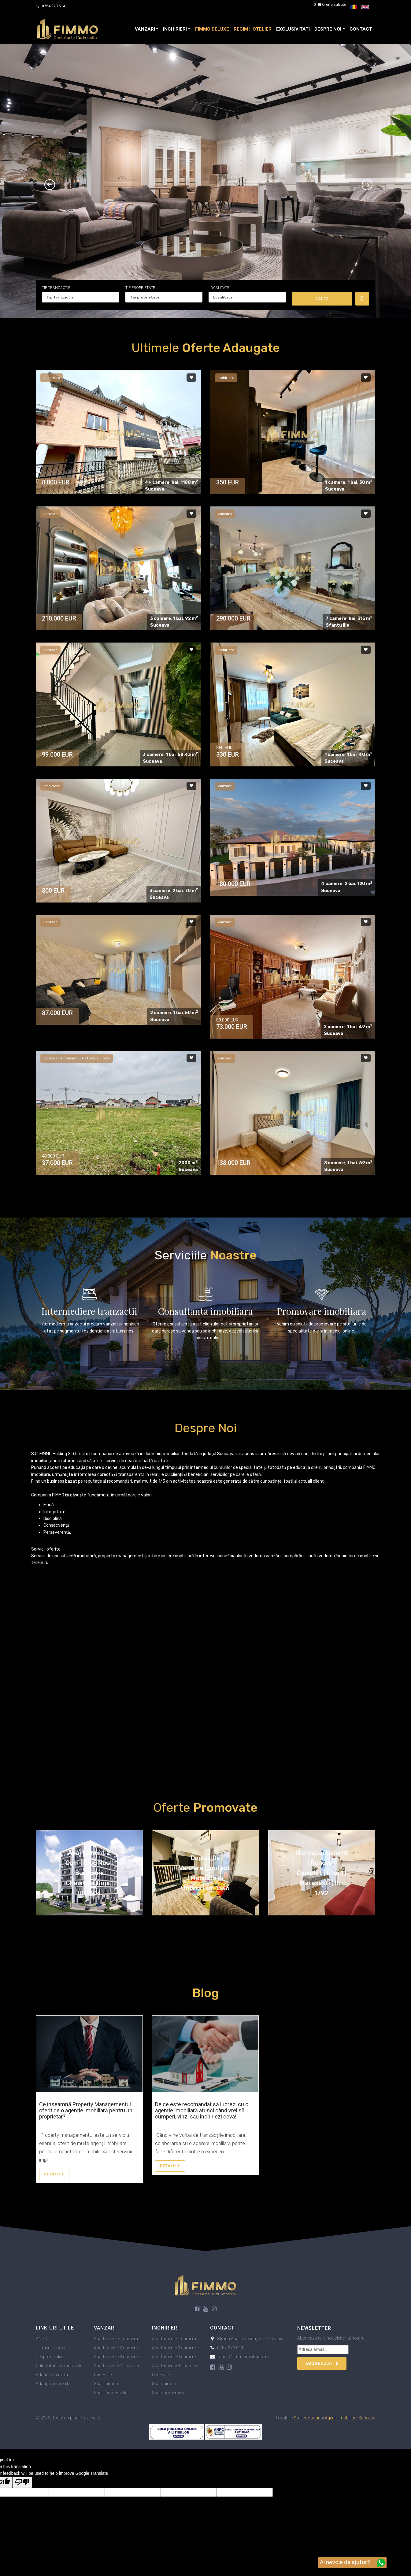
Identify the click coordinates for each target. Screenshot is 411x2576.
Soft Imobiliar (307, 2417)
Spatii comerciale (110, 2392)
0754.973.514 (53, 6)
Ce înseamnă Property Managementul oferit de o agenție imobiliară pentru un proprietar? (85, 2110)
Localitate (219, 288)
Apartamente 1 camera (116, 2338)
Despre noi (327, 29)
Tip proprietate (140, 288)
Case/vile (103, 2374)
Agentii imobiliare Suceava (350, 2417)
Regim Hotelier (253, 29)
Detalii (54, 2174)
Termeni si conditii (53, 2347)
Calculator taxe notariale (59, 2365)
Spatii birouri (106, 2383)
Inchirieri (175, 29)
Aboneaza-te (322, 2363)
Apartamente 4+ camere (117, 2365)
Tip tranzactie (56, 288)
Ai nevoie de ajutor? (352, 2563)
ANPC (41, 2338)
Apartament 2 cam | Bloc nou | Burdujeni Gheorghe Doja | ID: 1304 (89, 1873)
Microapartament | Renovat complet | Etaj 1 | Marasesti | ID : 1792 (321, 1873)
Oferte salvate (329, 5)
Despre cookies (51, 2356)
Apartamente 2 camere (116, 2347)
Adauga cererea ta (53, 2383)
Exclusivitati (293, 29)
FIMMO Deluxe (212, 29)
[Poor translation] (22, 2482)
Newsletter (314, 2328)
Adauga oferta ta (52, 2374)
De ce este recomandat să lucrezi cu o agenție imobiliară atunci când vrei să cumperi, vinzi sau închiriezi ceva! (201, 2110)
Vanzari (145, 29)
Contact (361, 29)
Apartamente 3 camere (116, 2356)
